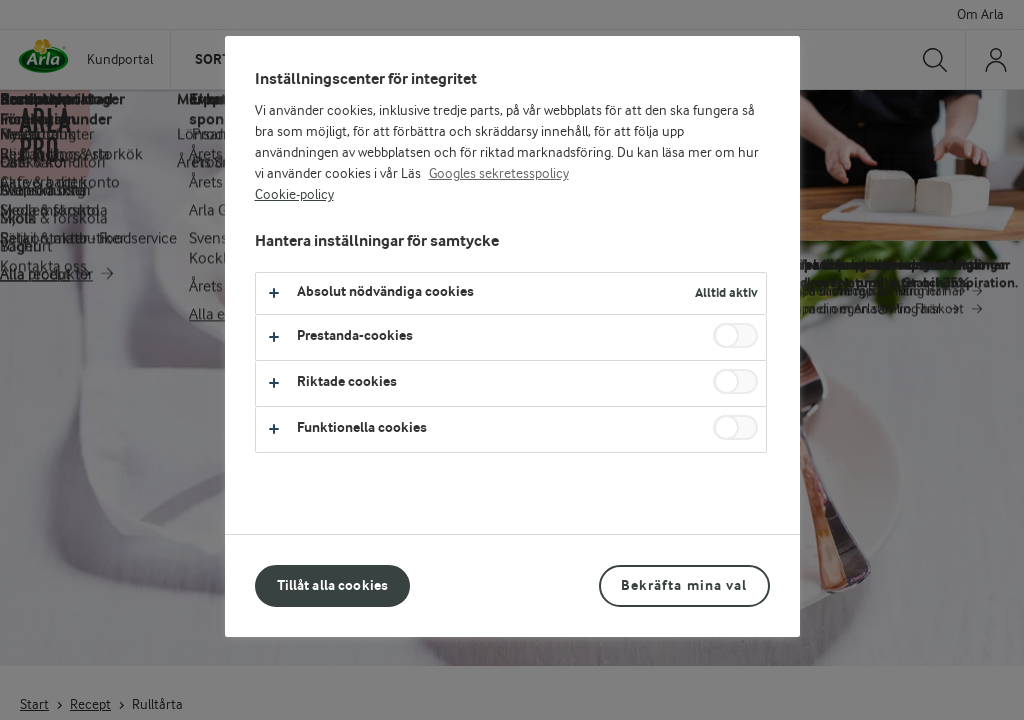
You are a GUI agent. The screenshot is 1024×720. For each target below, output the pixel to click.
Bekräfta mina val (684, 585)
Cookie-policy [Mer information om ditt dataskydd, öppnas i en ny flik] (294, 195)
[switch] (735, 335)
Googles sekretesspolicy (499, 174)
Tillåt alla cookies (333, 585)
